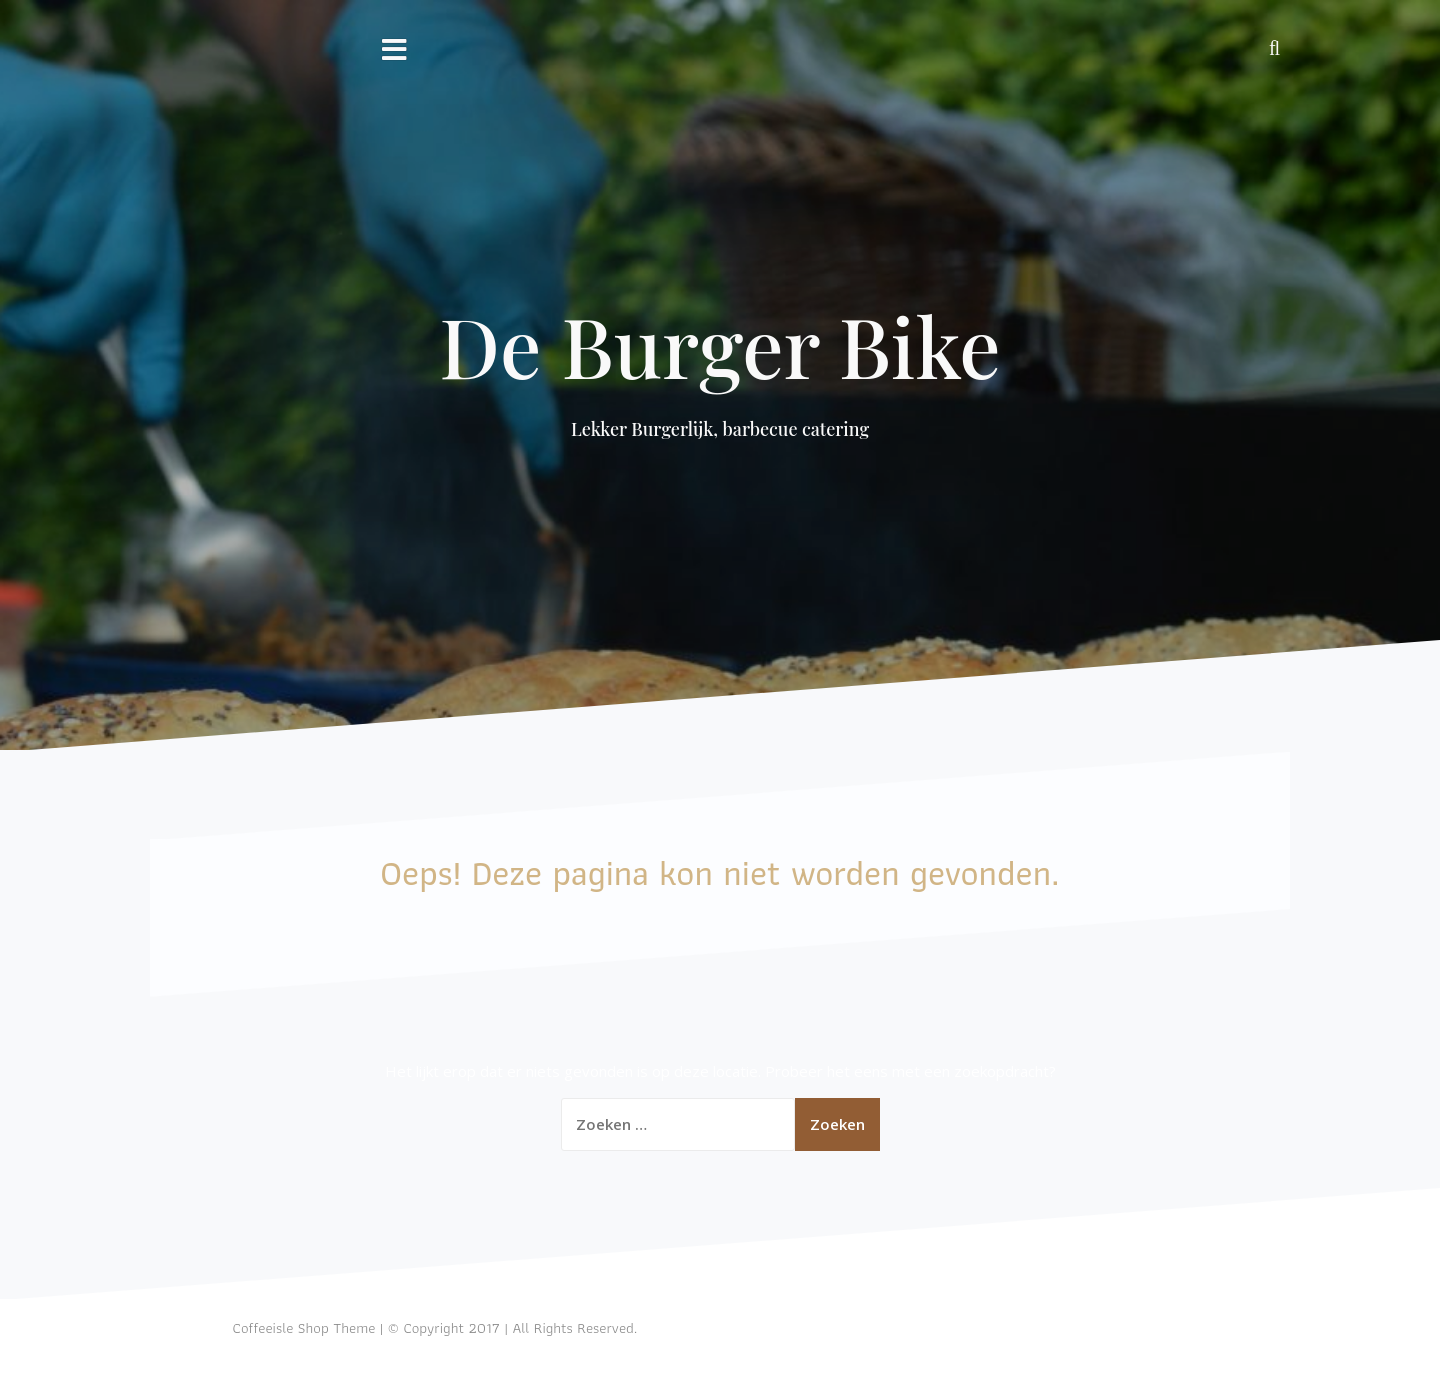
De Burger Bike (720, 345)
